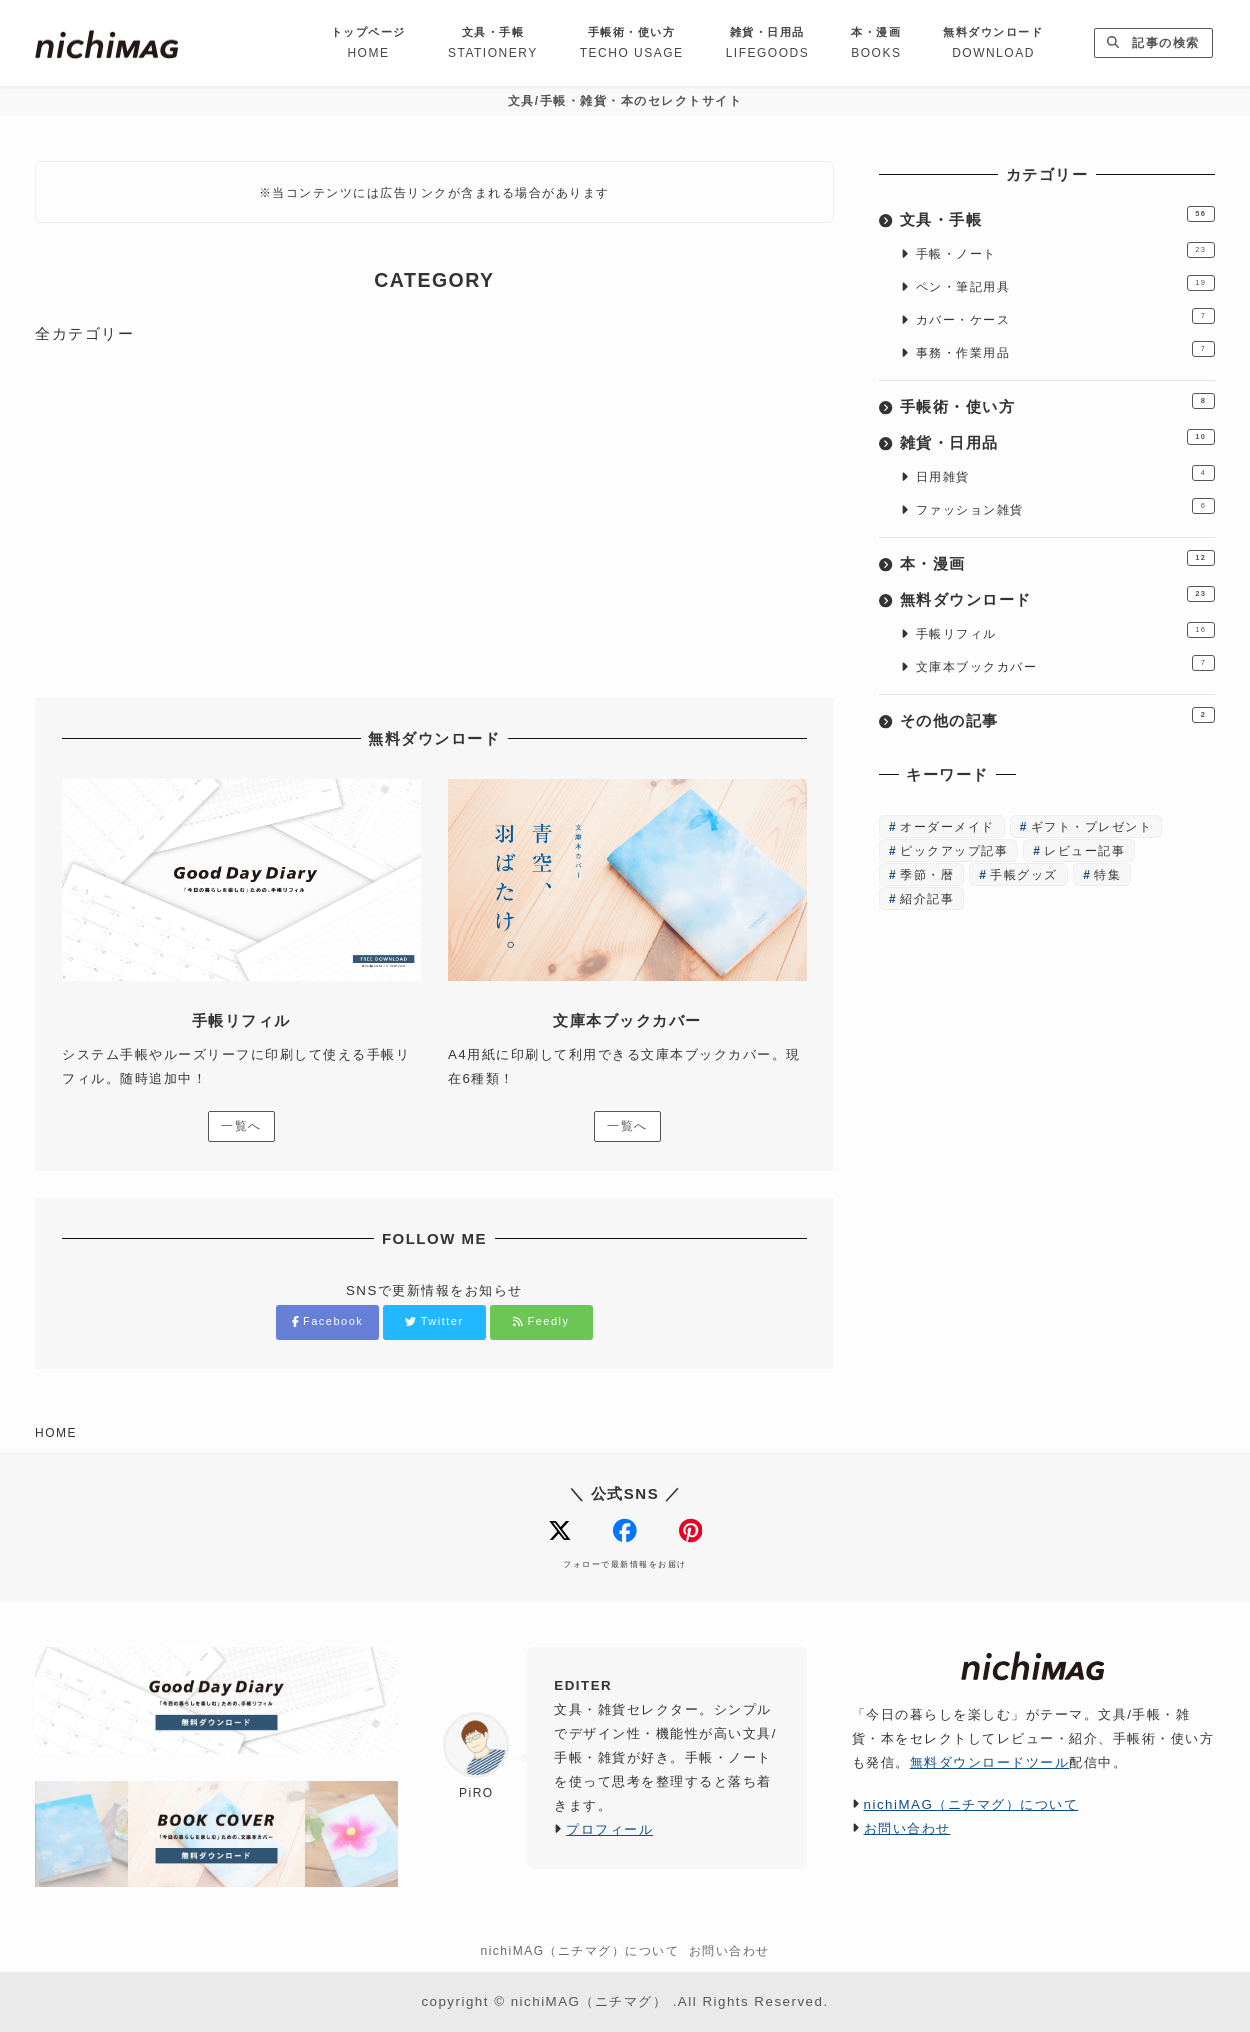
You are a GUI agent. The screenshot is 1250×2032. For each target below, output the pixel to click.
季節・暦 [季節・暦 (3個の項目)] (927, 875)
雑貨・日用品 (949, 442)
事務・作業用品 (963, 353)
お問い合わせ (907, 1828)
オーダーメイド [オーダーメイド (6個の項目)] (947, 827)
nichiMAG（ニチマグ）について (971, 1804)
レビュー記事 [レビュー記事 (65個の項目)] (1084, 851)
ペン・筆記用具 (963, 287)
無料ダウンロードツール (990, 1762)
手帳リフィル (956, 634)
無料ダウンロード (966, 599)
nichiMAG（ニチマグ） (589, 2001)
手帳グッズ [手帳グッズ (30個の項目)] (1024, 875)
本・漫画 (933, 563)
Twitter (434, 1321)
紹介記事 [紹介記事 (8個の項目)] (927, 899)
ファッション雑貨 (970, 510)
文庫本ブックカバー (977, 667)
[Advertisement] (434, 513)
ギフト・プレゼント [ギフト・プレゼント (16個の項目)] (1092, 827)
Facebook (328, 1321)
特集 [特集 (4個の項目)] (1107, 875)
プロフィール (609, 1829)
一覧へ (241, 1126)
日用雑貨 (943, 477)
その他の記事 (949, 720)
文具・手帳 (941, 219)
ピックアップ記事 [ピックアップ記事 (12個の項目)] (954, 851)
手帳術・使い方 (958, 406)
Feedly (541, 1321)
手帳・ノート (956, 254)
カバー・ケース (963, 320)
